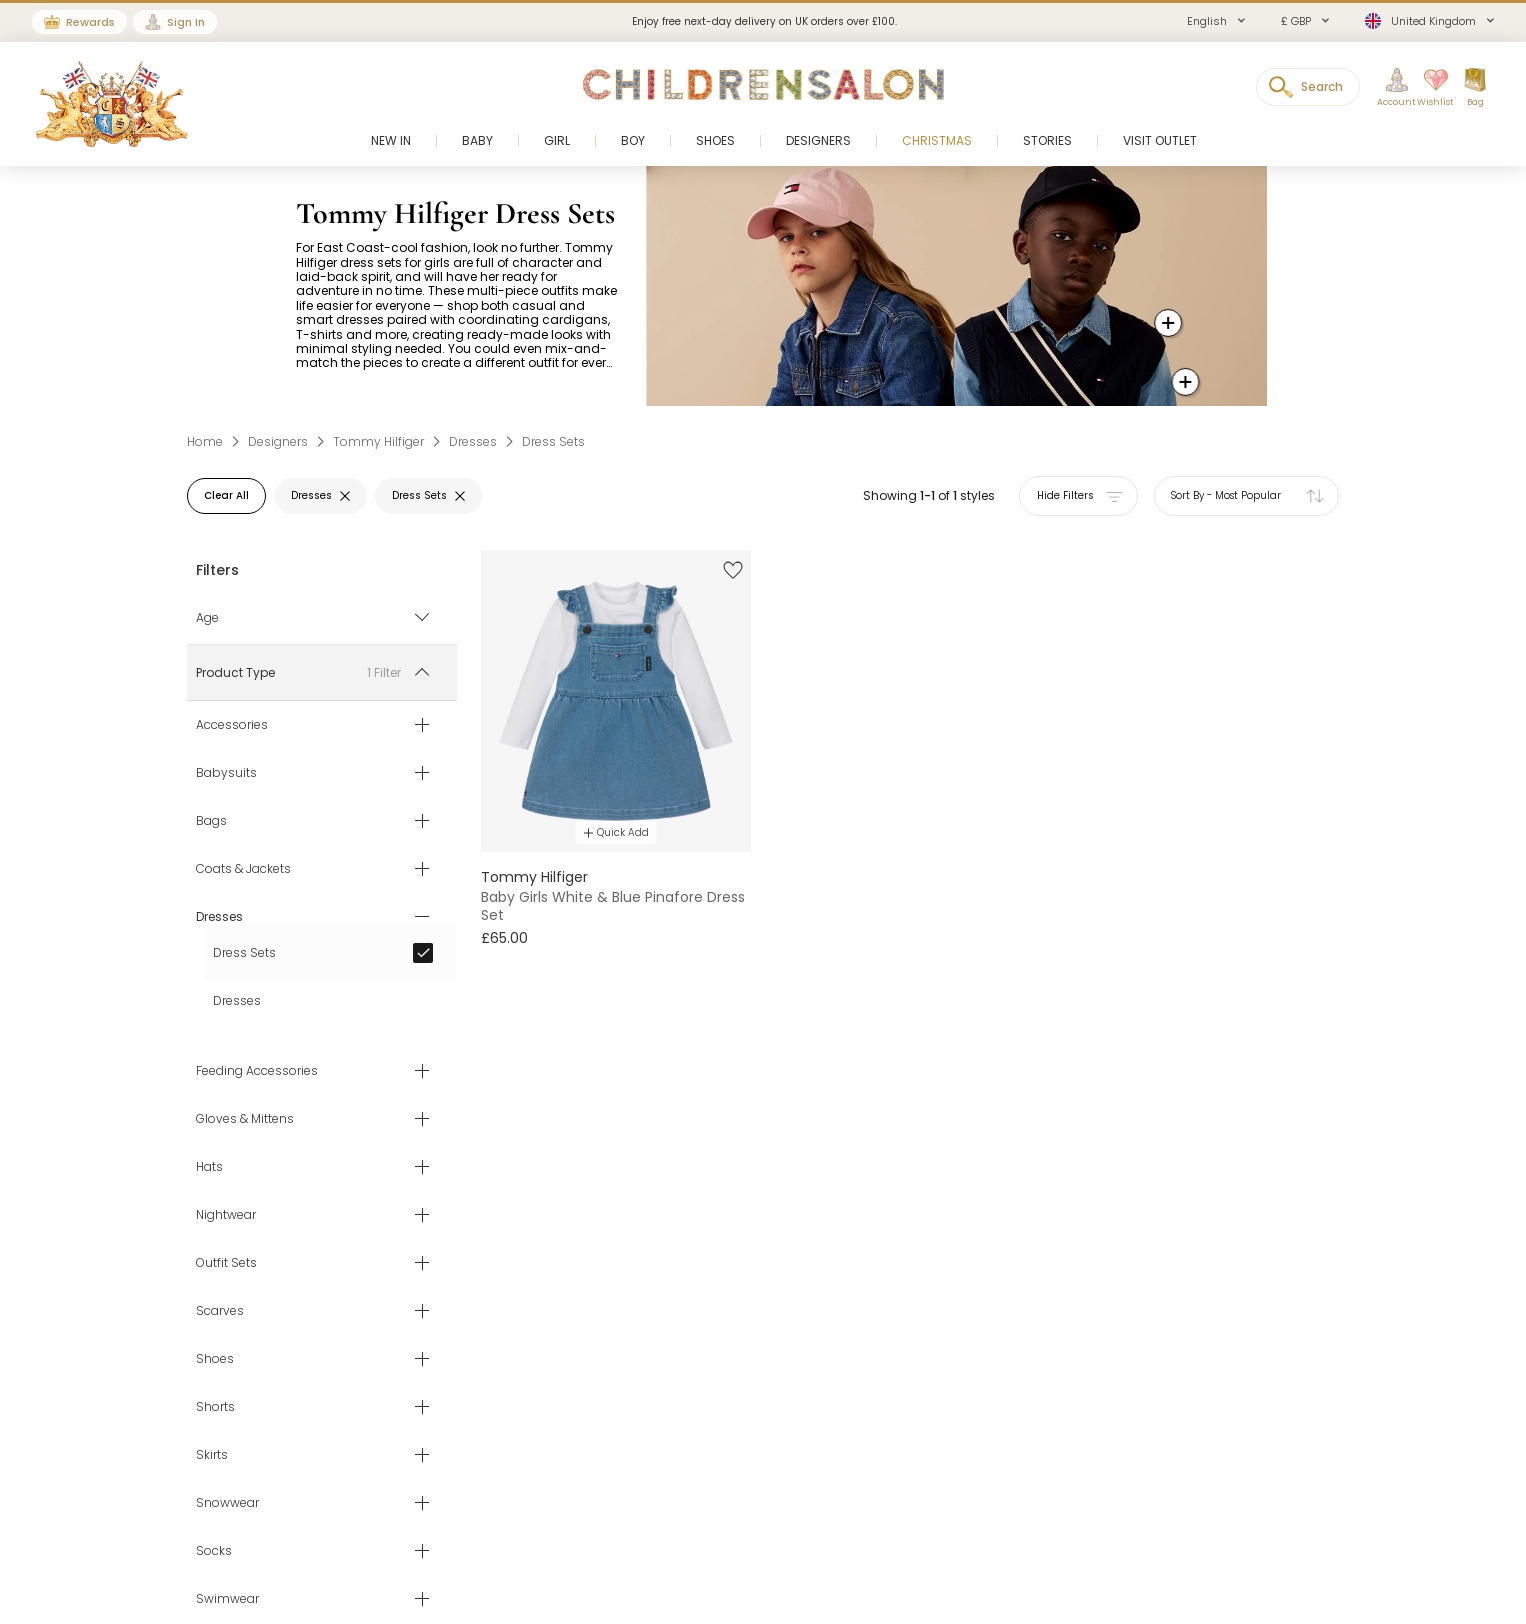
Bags (211, 821)
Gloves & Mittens (245, 1119)
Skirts (212, 1455)
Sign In (186, 22)
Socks (214, 1551)
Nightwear (226, 1215)
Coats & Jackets (243, 869)
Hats (209, 1167)
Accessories (232, 725)
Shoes (215, 1359)
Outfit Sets (226, 1263)
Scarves (220, 1311)
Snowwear (227, 1503)
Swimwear (227, 1599)
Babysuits (226, 773)
